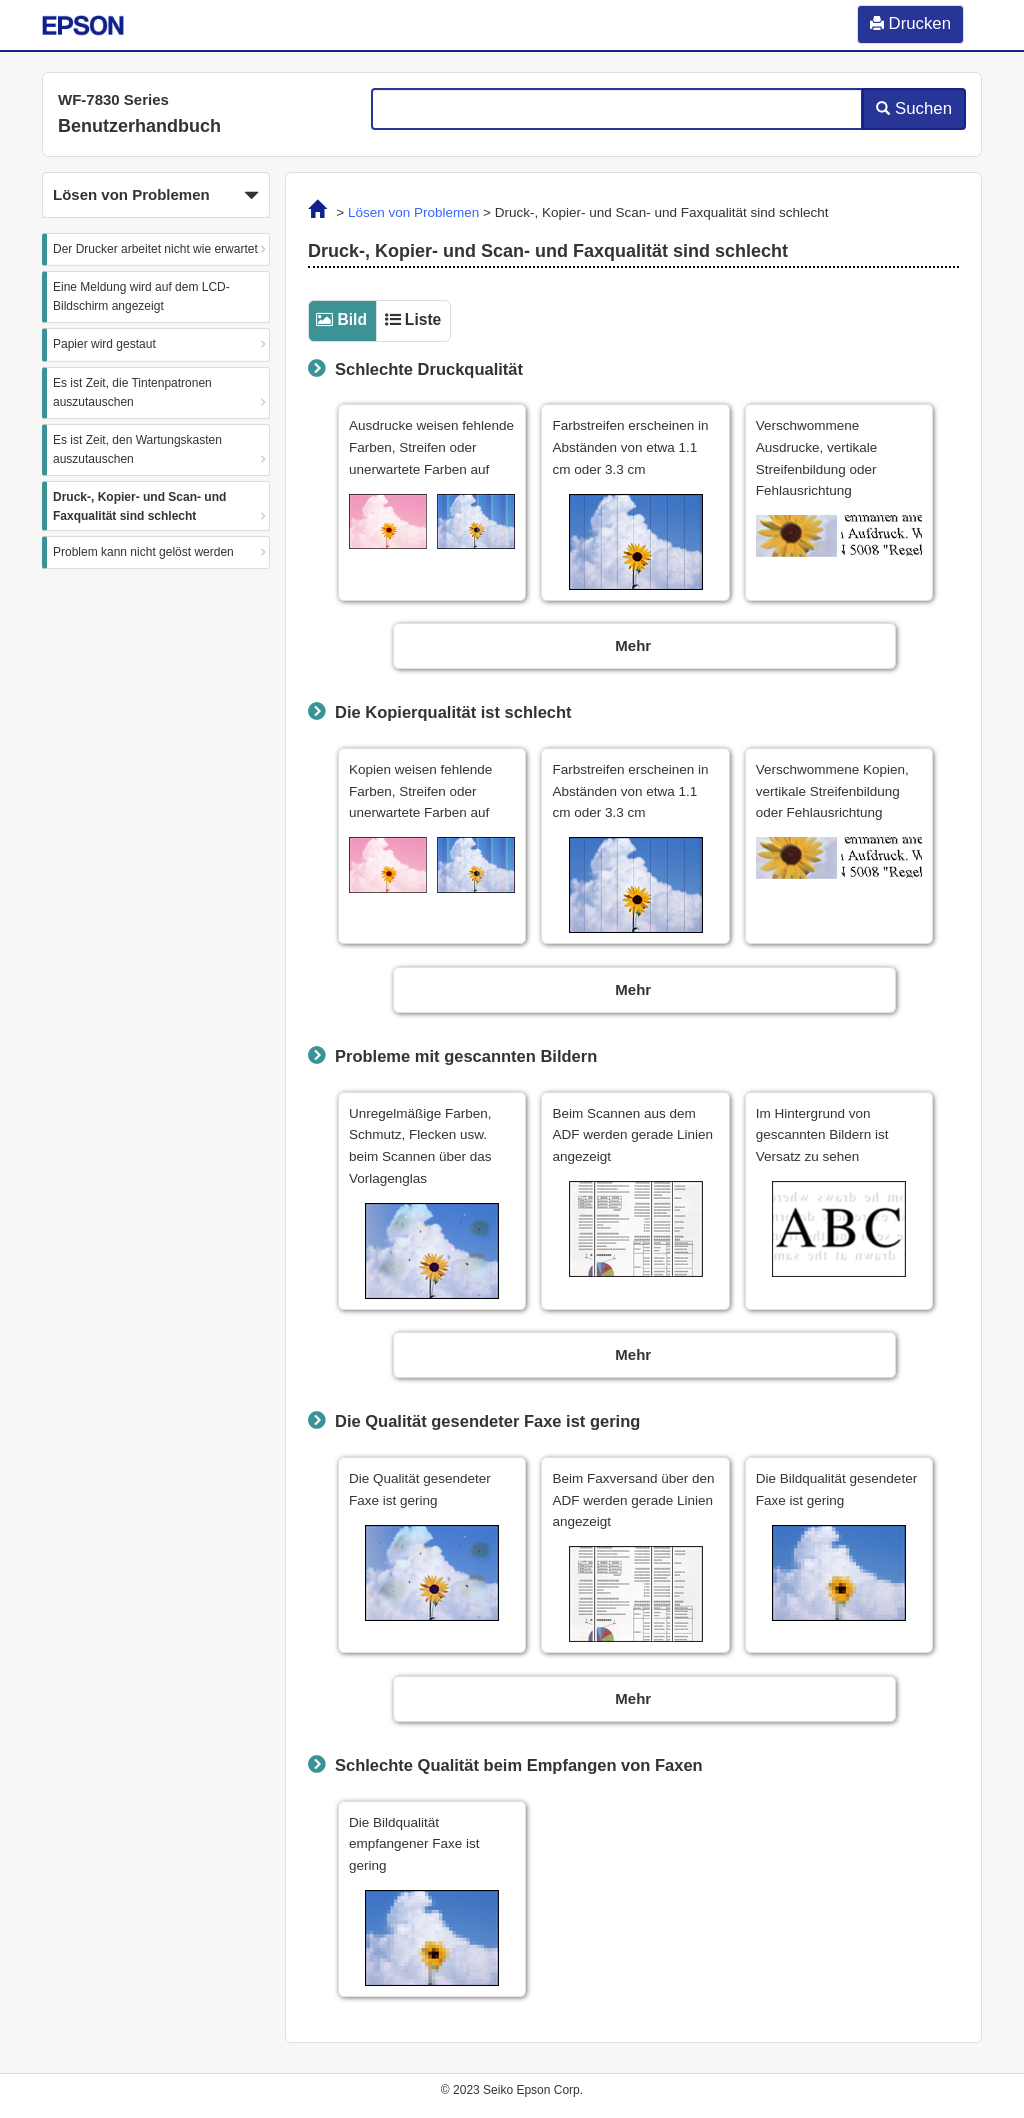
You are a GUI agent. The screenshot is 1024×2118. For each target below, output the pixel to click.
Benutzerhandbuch (139, 126)
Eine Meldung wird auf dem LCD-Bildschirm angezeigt (141, 296)
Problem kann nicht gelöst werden (143, 552)
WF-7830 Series (113, 99)
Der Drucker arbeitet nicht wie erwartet (155, 249)
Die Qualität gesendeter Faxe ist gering (487, 1421)
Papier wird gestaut (104, 344)
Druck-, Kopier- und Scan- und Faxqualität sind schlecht (139, 506)
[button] (156, 195)
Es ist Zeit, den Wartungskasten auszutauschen (137, 449)
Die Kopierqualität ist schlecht (453, 712)
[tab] (341, 319)
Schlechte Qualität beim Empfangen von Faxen (519, 1765)
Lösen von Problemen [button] (156, 196)
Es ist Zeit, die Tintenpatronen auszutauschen (132, 392)
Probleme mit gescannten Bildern (466, 1056)
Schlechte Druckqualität (429, 369)
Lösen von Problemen (413, 212)
